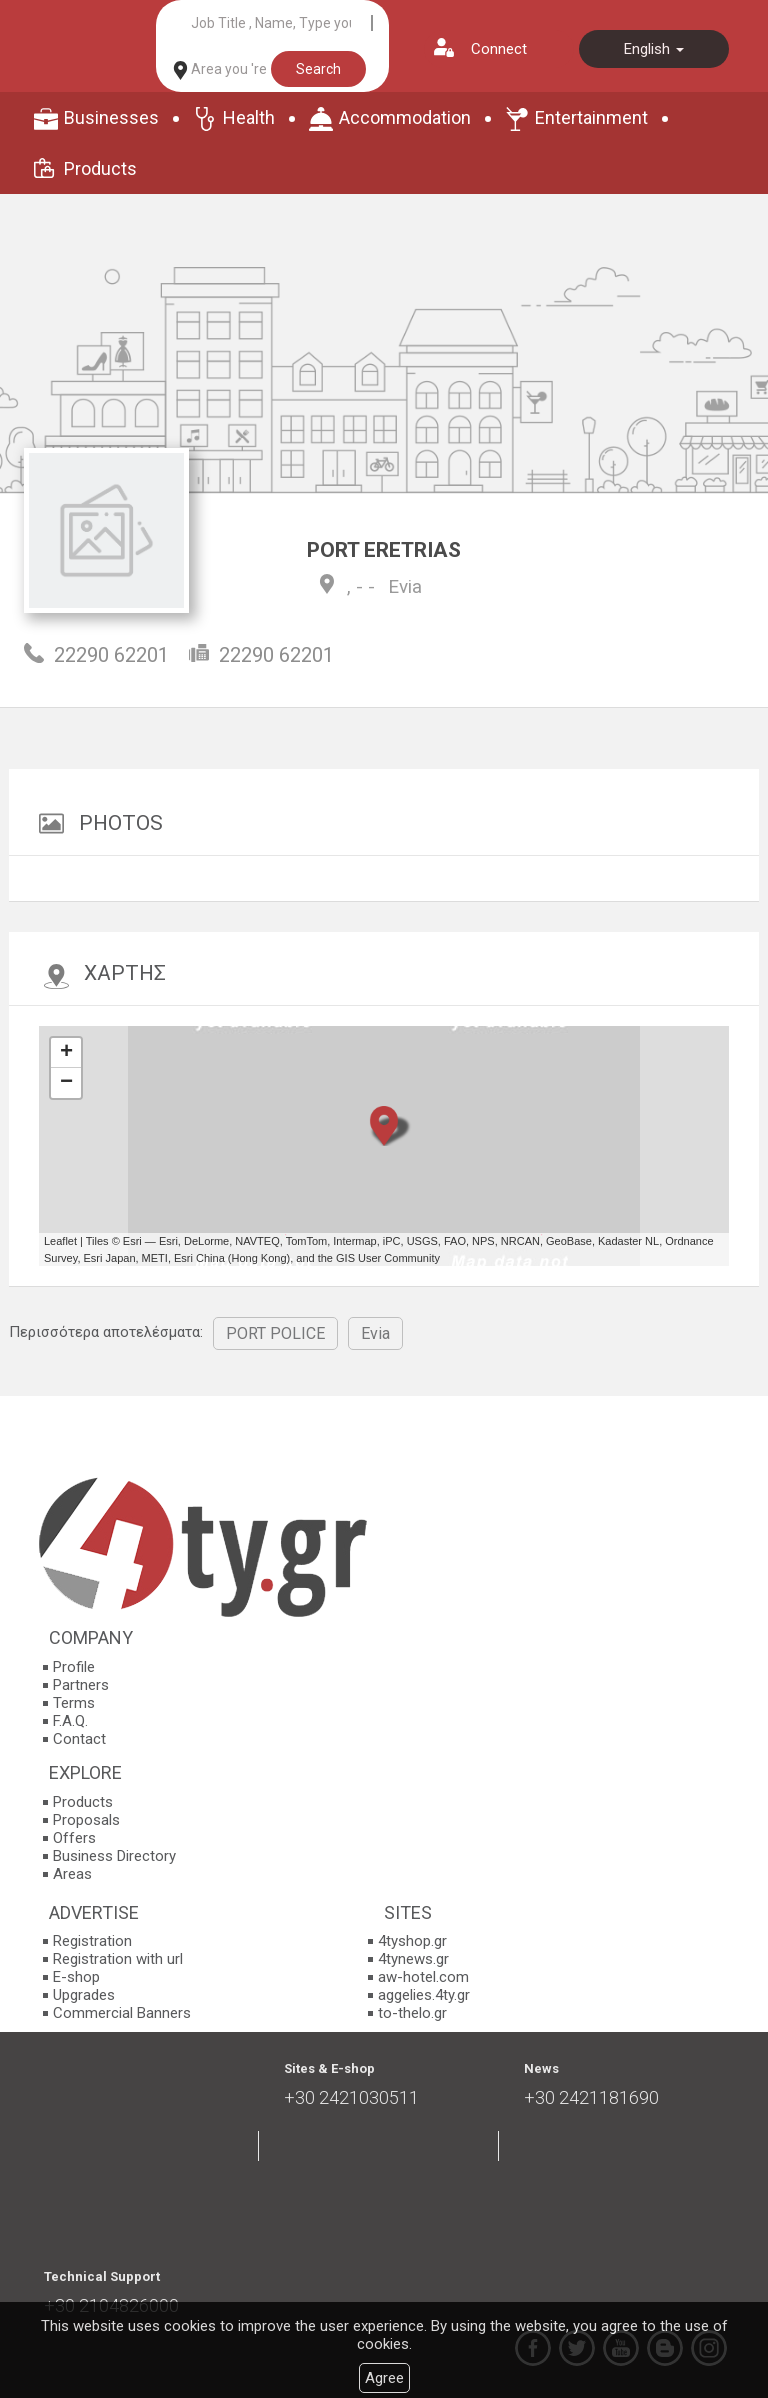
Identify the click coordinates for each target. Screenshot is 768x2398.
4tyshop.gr (412, 1941)
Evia (405, 586)
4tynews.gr (413, 1959)
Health (249, 117)
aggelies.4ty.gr (424, 1995)
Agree (384, 2378)
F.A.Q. (70, 1721)
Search (318, 69)
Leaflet (60, 1241)
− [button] (66, 1083)
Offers (74, 1838)
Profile (74, 1667)
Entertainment (591, 117)
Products (100, 168)
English (654, 49)
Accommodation (405, 117)
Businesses (111, 117)
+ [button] (66, 1053)
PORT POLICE (275, 1333)
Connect (499, 49)
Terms (74, 1703)
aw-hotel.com (423, 1977)
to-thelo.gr (412, 2013)
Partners (81, 1685)
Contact (79, 1739)
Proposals (86, 1820)
